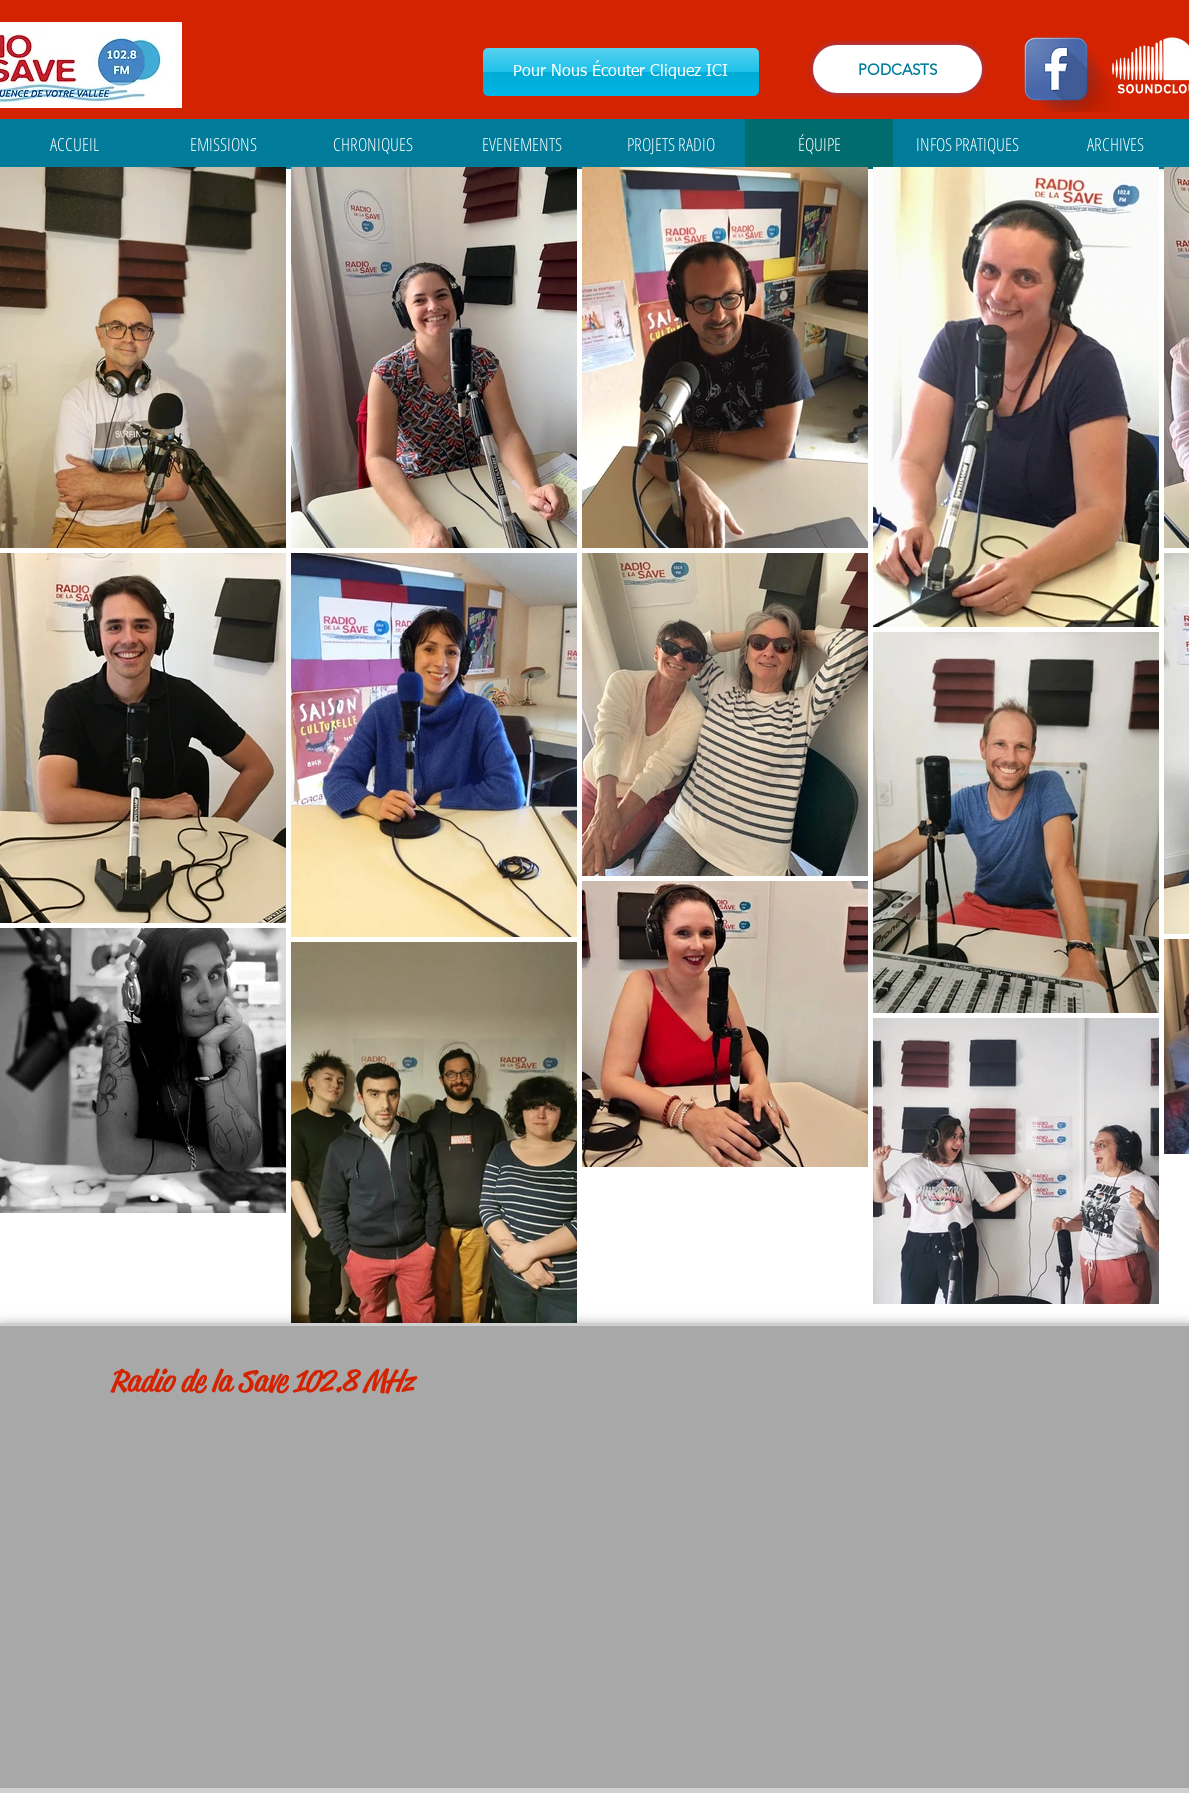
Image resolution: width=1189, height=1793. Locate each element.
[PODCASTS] (897, 69)
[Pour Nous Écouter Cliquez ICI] (621, 72)
